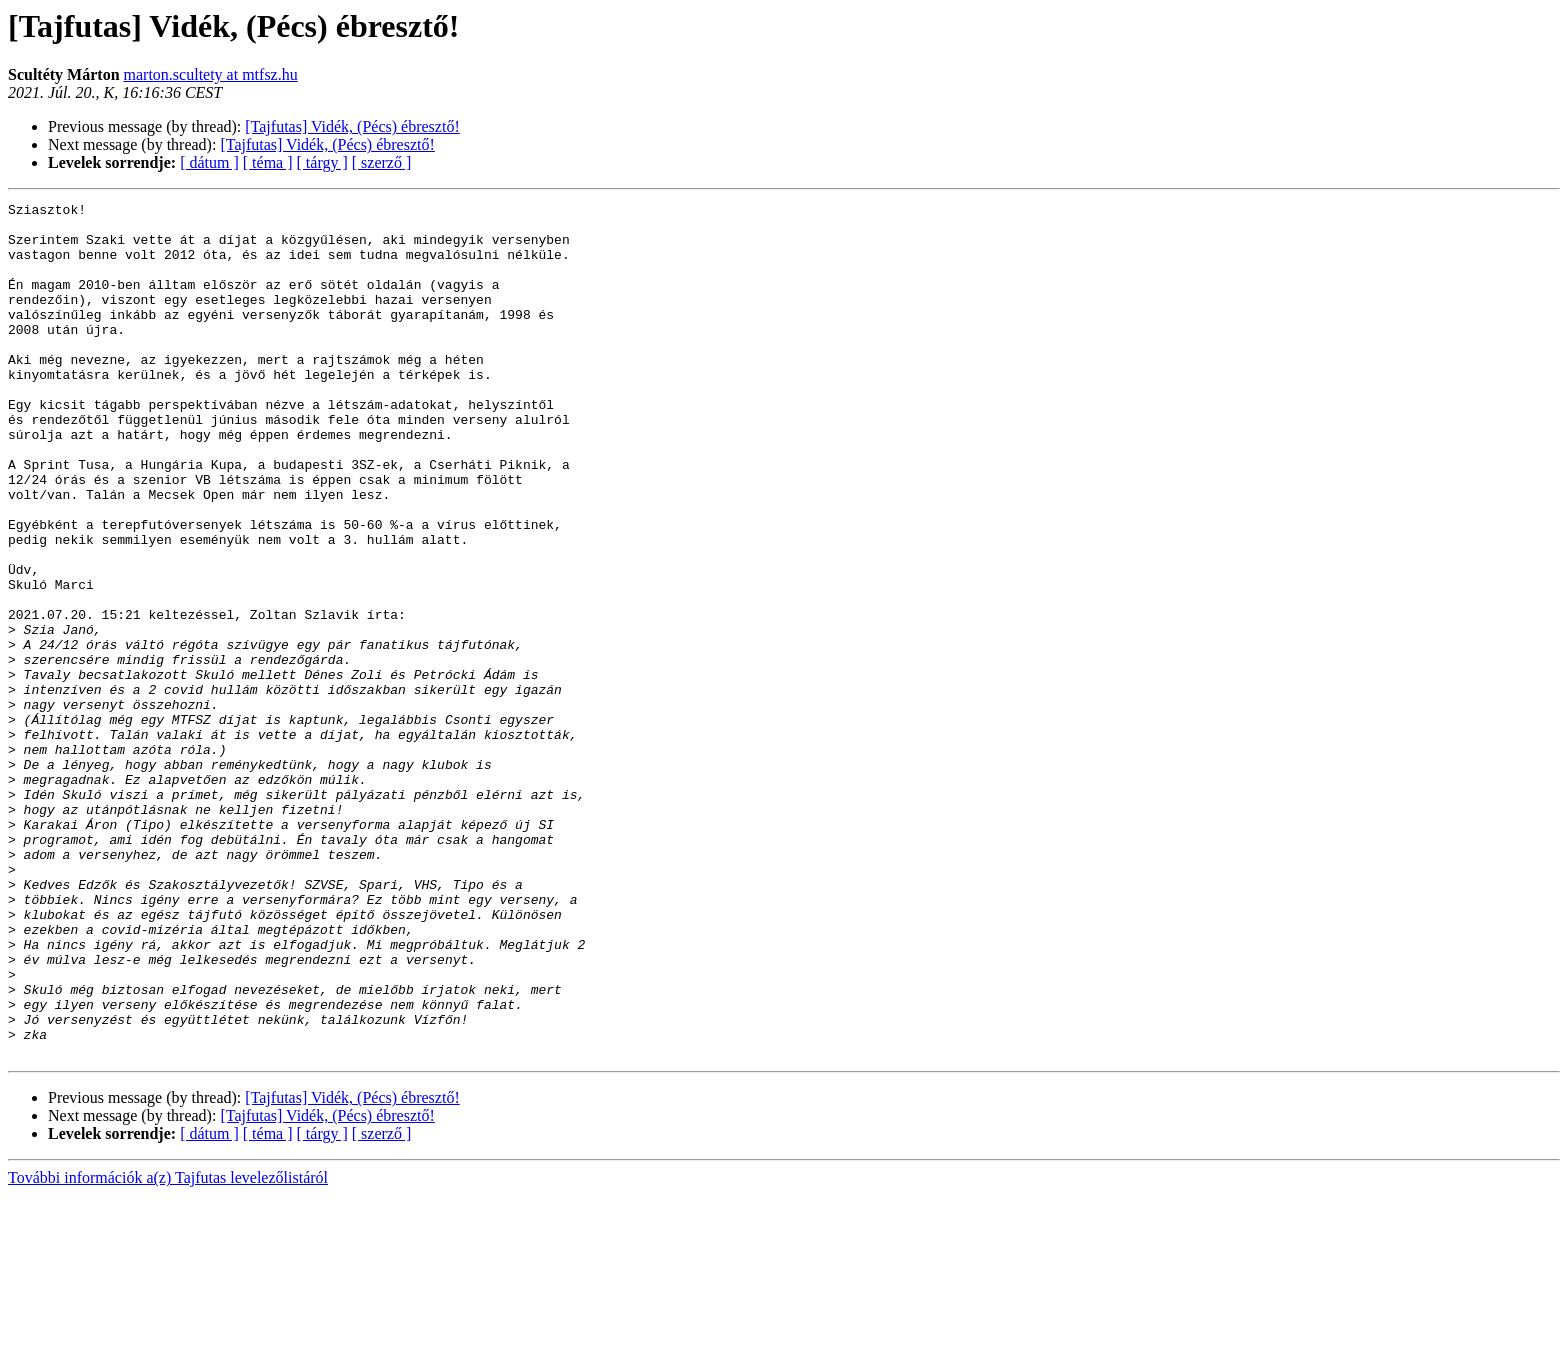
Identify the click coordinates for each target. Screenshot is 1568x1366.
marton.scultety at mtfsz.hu (211, 74)
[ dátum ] (209, 162)
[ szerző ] (382, 162)
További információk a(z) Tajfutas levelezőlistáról (168, 1348)
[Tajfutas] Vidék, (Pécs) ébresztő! (352, 126)
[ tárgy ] (322, 162)
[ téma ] (268, 162)
